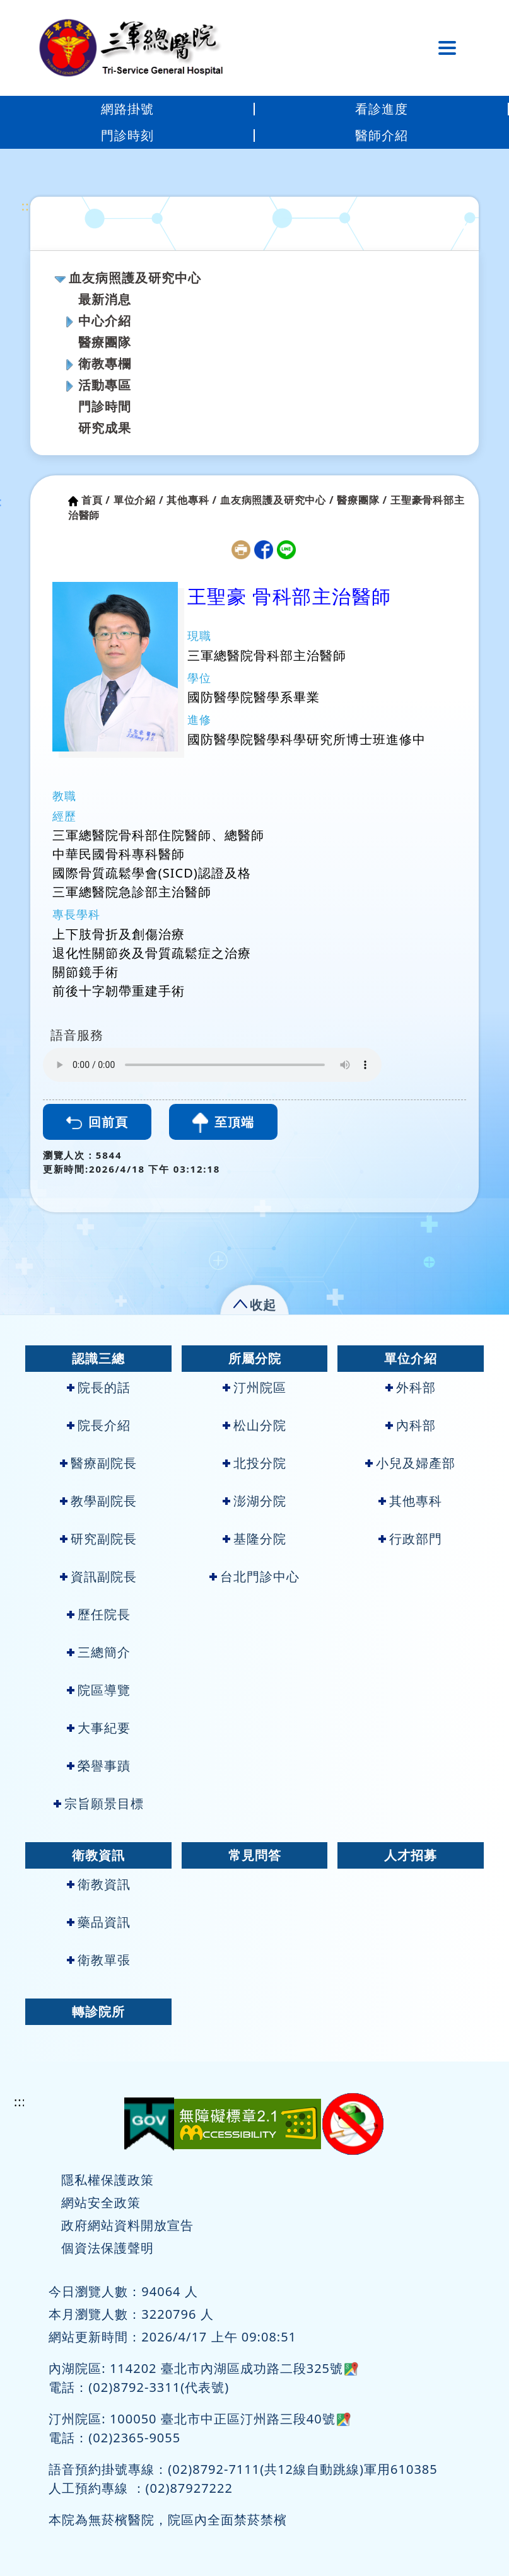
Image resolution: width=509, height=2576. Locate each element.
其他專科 (410, 1500)
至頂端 (223, 1123)
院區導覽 (99, 1689)
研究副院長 (98, 1538)
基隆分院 (254, 1538)
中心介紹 (104, 320)
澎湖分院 (254, 1500)
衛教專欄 (104, 363)
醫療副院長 (98, 1462)
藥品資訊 (99, 1921)
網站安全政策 (101, 2202)
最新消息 (104, 299)
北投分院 (254, 1462)
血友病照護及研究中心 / (277, 500)
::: (27, 205)
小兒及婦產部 (410, 1462)
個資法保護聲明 (107, 2247)
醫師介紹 (381, 135)
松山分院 (254, 1425)
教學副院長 (98, 1500)
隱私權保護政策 (107, 2179)
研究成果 (104, 427)
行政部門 (410, 1538)
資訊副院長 (98, 1576)
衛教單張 (99, 1959)
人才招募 (410, 1855)
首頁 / (95, 500)
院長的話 (99, 1387)
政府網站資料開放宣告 (127, 2225)
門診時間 (104, 406)
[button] (254, 1302)
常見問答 (254, 1855)
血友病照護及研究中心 (135, 277)
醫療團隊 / (362, 500)
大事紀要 (99, 1727)
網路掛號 (127, 108)
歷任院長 (99, 1614)
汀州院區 (254, 1387)
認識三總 (98, 1358)
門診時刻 (127, 135)
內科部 (410, 1425)
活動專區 (104, 384)
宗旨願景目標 (99, 1803)
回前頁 (97, 1121)
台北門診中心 (254, 1576)
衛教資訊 (98, 1855)
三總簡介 (99, 1652)
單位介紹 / (139, 500)
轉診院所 (98, 2011)
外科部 (410, 1387)
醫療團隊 (104, 342)
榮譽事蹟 (99, 1765)
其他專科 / (192, 500)
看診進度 (381, 108)
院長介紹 (99, 1425)
